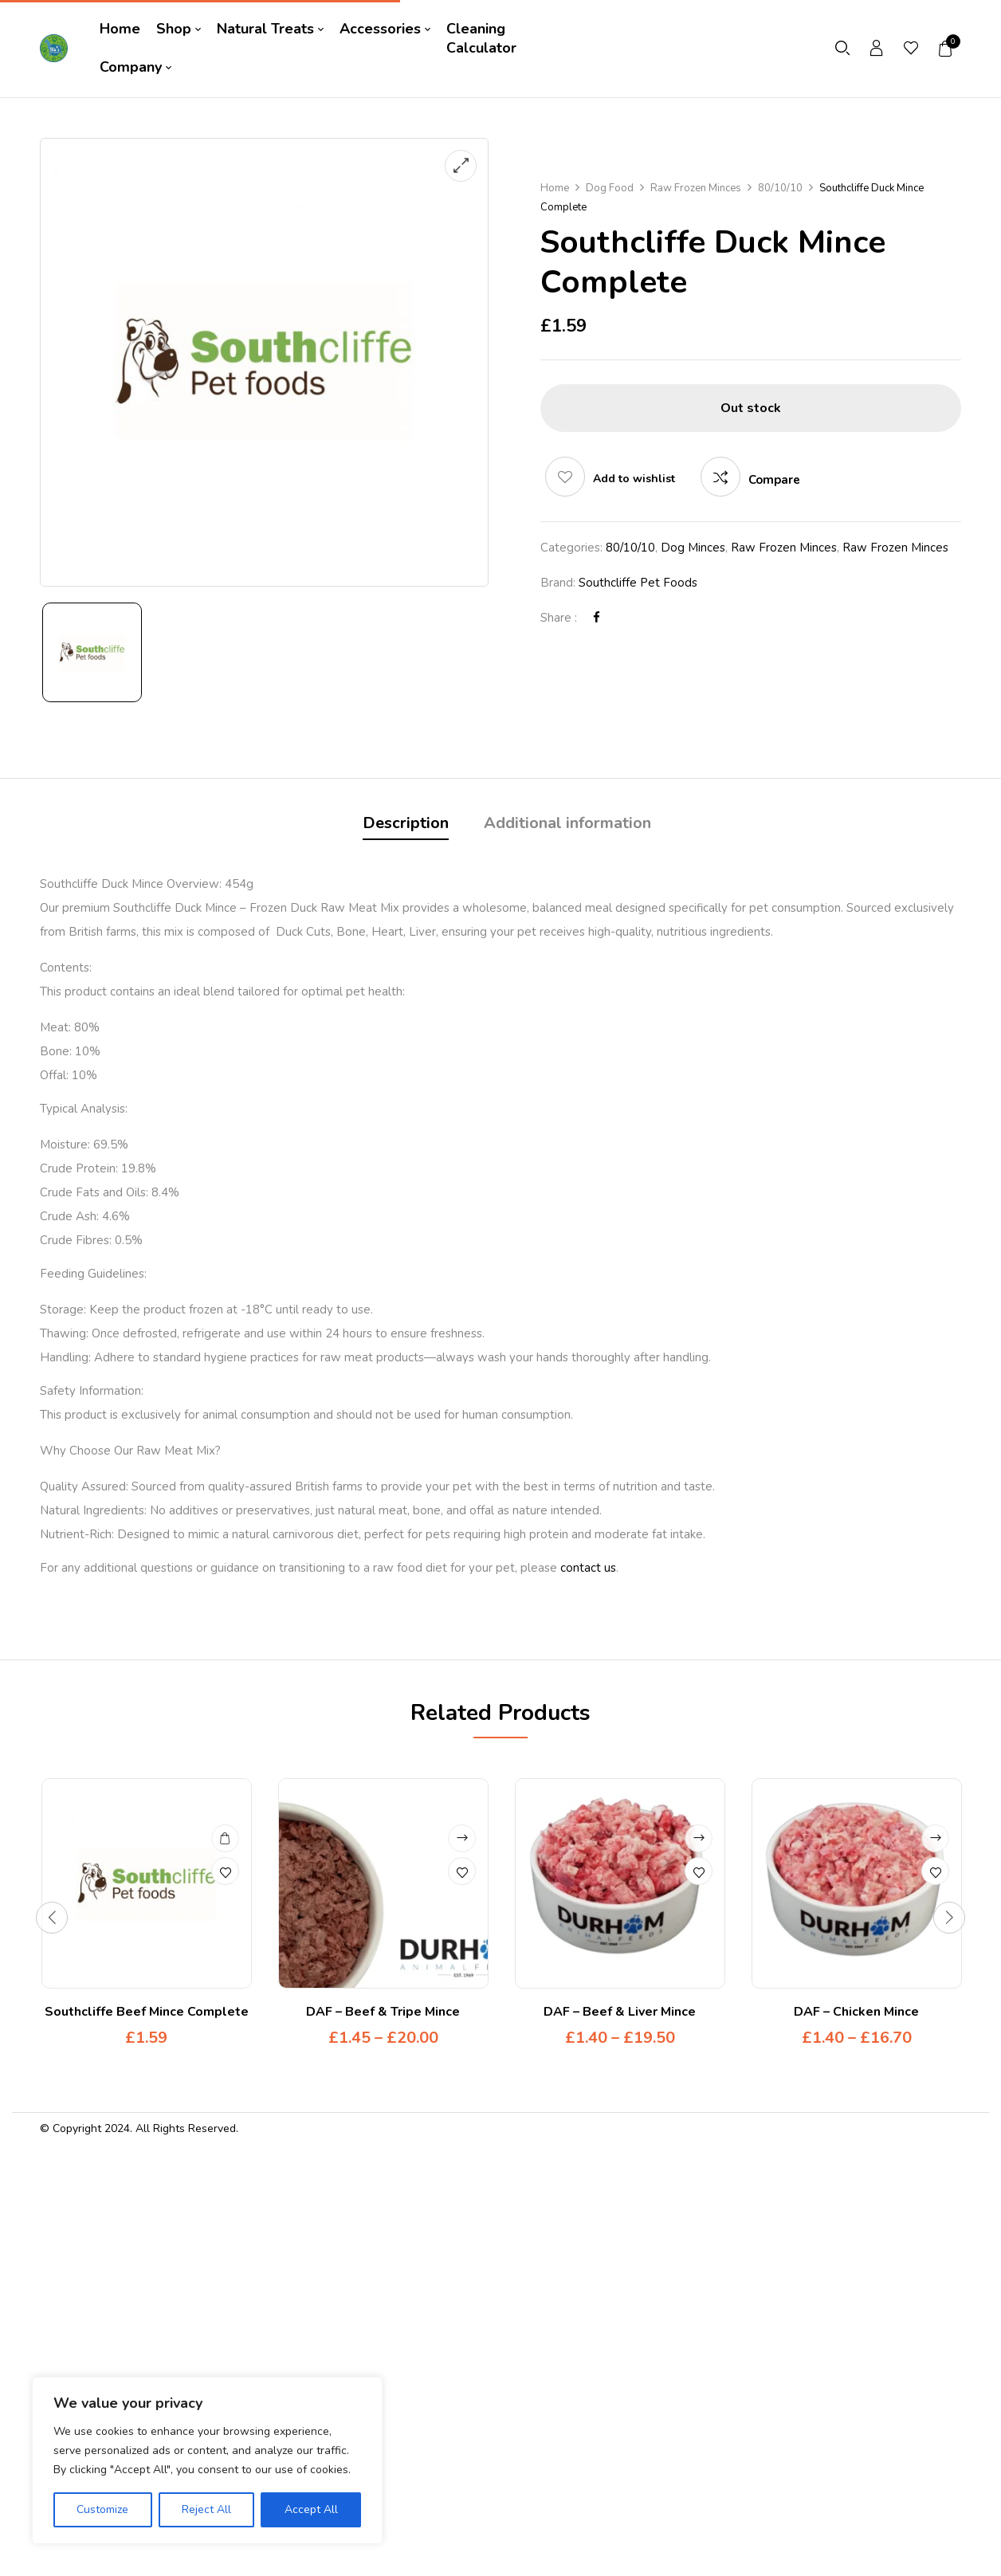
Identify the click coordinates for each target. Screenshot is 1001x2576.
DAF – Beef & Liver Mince (620, 2011)
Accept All (311, 2509)
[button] (946, 48)
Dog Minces (693, 548)
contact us (588, 1568)
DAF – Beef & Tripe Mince (383, 2011)
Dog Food (610, 188)
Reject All (206, 2509)
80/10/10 (780, 188)
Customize (102, 2509)
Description (406, 823)
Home (554, 188)
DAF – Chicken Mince (856, 2011)
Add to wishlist (634, 478)
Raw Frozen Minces (695, 188)
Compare (774, 480)
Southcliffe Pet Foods (638, 583)
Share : (558, 618)
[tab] (406, 825)
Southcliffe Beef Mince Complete (147, 2011)
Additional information (567, 823)
